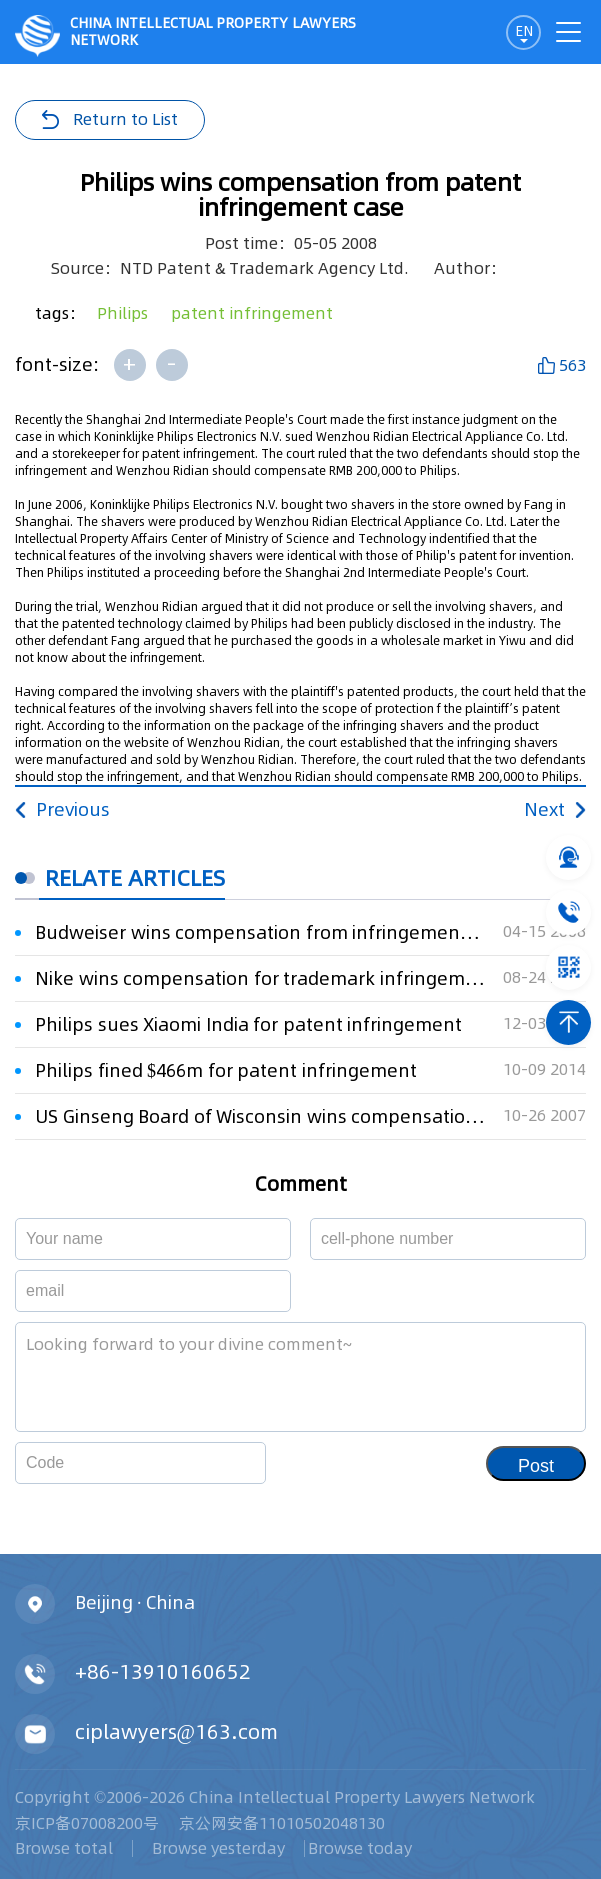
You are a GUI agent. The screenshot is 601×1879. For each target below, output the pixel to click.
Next (555, 809)
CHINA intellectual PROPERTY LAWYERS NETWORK (185, 35)
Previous (62, 809)
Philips (122, 313)
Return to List (125, 119)
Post (536, 1466)
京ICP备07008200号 (87, 1823)
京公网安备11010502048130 (282, 1823)
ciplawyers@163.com (176, 1732)
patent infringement (252, 313)
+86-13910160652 (163, 1672)
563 (572, 365)
